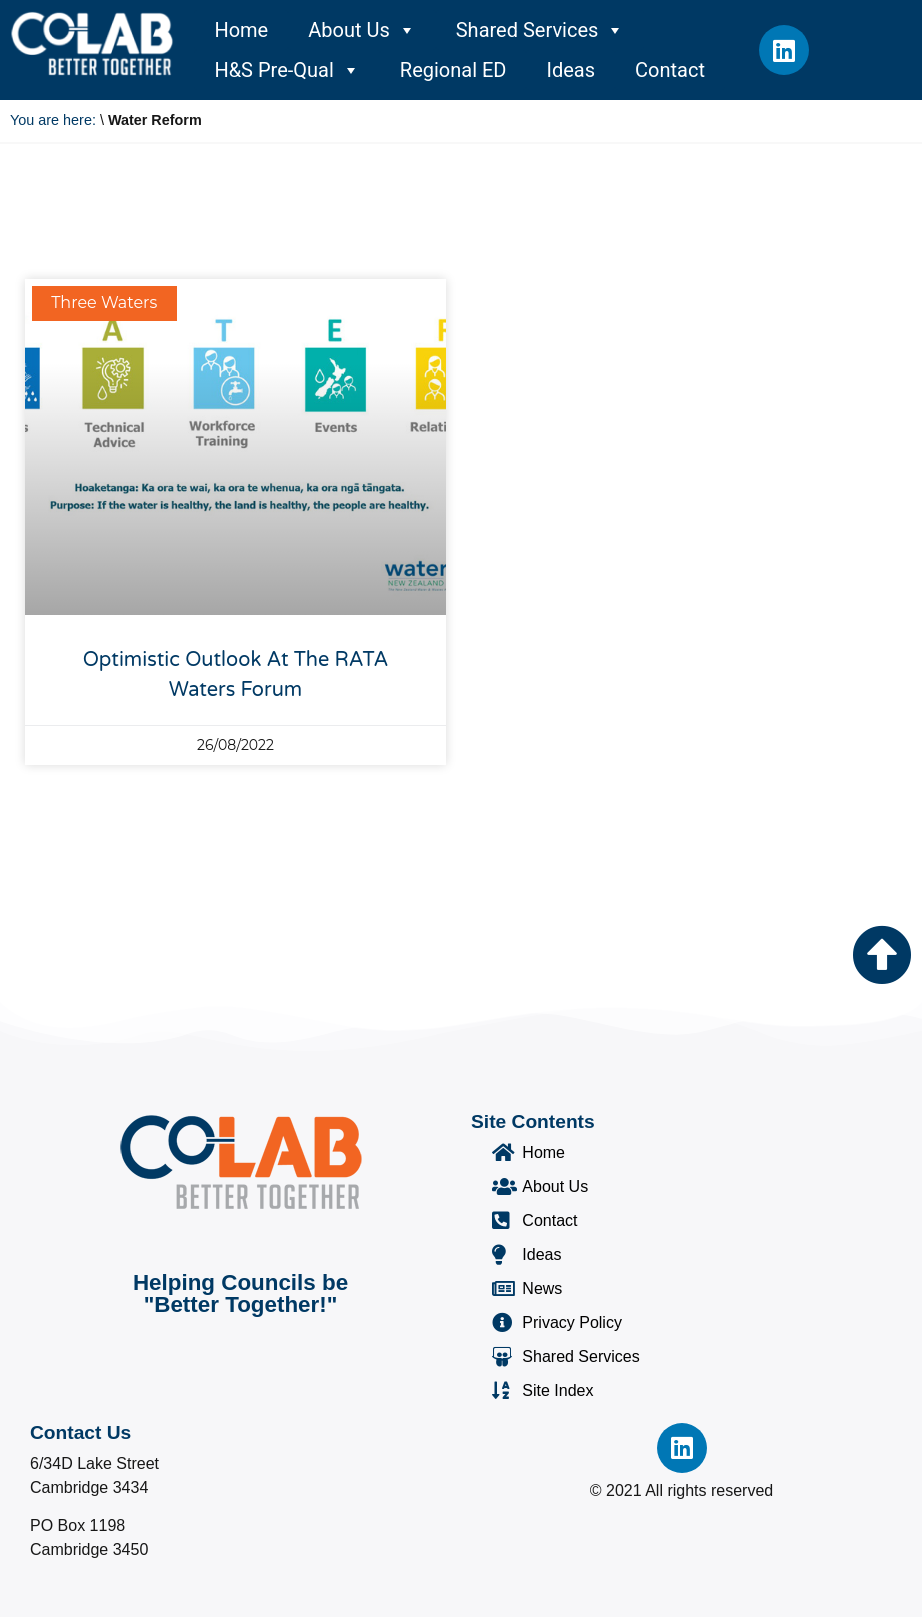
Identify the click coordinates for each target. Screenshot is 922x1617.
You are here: (53, 120)
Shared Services (540, 30)
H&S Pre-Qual (286, 70)
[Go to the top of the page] (882, 955)
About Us (362, 30)
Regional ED (453, 70)
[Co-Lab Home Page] (92, 43)
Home (241, 30)
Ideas (570, 70)
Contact (670, 70)
